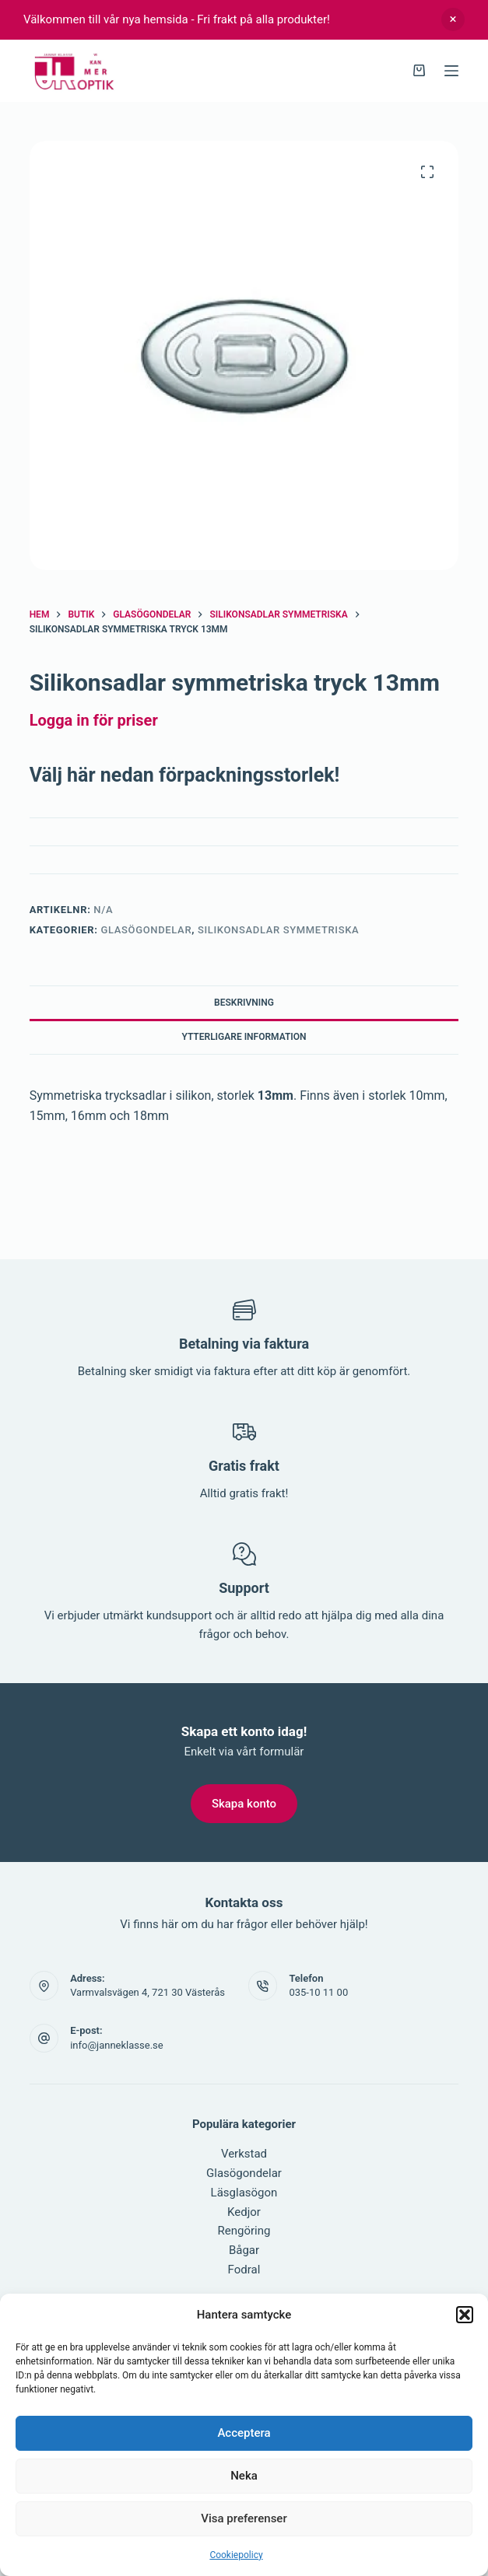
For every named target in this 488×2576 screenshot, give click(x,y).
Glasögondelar (146, 930)
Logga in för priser (94, 720)
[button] (464, 2314)
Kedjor (244, 2212)
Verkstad (244, 2154)
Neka (244, 2476)
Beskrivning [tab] (244, 1002)
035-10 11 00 (318, 1992)
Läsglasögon (244, 2193)
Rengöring (244, 2231)
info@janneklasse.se (116, 2045)
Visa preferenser (243, 2518)
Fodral (244, 2270)
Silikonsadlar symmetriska (278, 930)
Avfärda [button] (453, 19)
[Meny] (451, 71)
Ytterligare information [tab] (243, 1036)
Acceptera (243, 2433)
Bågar (244, 2250)
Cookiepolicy (235, 2555)
